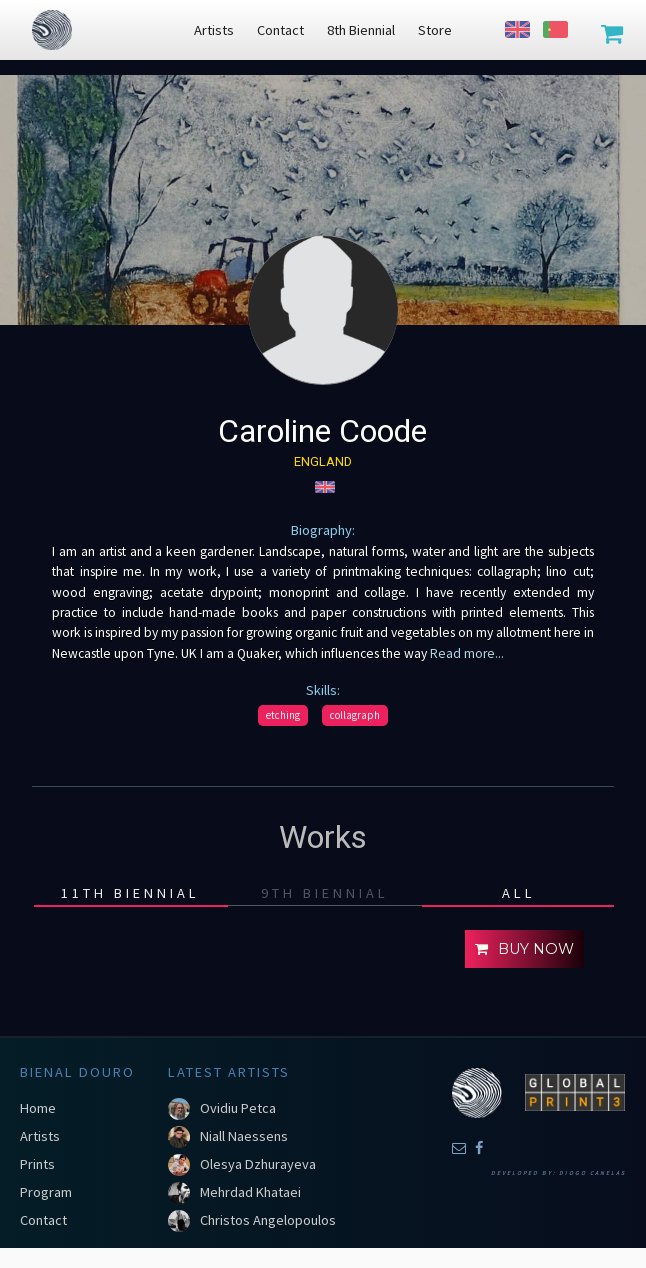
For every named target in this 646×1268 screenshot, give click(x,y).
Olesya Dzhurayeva (258, 1164)
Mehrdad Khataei (250, 1192)
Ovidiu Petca (238, 1108)
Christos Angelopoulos (268, 1220)
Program (46, 1192)
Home (38, 1108)
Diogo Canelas (592, 1173)
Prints (37, 1164)
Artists (40, 1136)
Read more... (467, 653)
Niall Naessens (244, 1136)
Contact (43, 1220)
